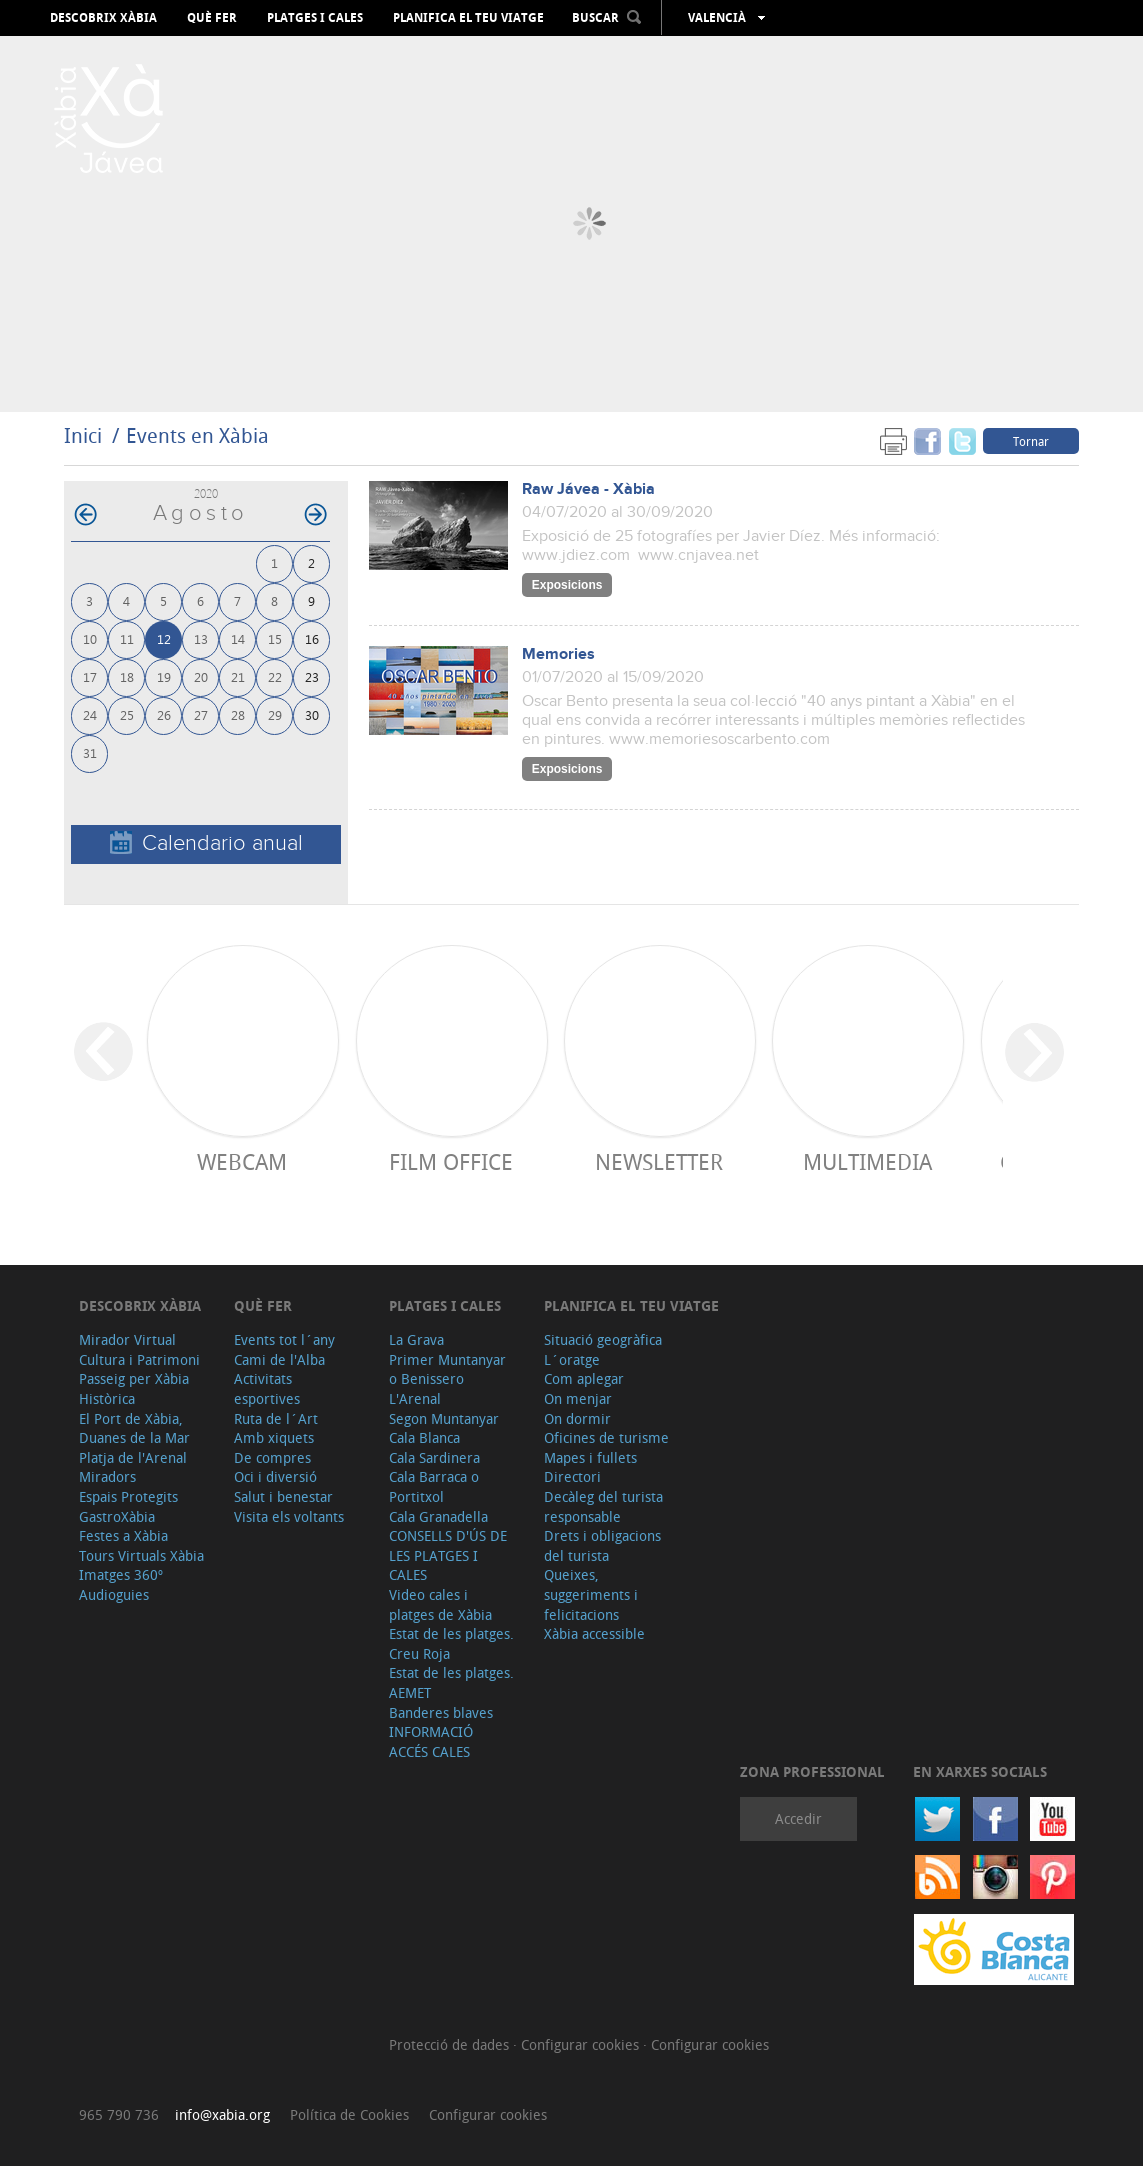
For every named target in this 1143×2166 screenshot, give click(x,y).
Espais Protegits (128, 1496)
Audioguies (114, 1594)
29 (275, 714)
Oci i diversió (275, 1476)
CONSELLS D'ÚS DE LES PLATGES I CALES (448, 1555)
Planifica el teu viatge (468, 18)
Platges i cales (315, 18)
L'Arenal (415, 1398)
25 (127, 714)
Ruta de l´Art (276, 1418)
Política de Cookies (349, 2114)
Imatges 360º (121, 1574)
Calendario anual (206, 843)
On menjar (578, 1398)
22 (275, 676)
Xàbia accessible (594, 1633)
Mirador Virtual (127, 1339)
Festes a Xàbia (123, 1535)
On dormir (577, 1418)
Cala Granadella (438, 1516)
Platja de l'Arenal (133, 1457)
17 (90, 676)
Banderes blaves (441, 1712)
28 (238, 714)
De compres (272, 1457)
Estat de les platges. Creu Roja (451, 1643)
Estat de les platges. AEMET (451, 1682)
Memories (558, 654)
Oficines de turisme (606, 1437)
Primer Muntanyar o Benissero (447, 1369)
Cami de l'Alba (279, 1359)
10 (90, 638)
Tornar (1031, 441)
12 (164, 638)
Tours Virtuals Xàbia (141, 1555)
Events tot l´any (284, 1339)
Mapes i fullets (590, 1457)
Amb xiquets (274, 1437)
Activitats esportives (267, 1388)
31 (90, 752)
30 (312, 714)
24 (90, 714)
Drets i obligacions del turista (602, 1545)
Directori (572, 1476)
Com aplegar (584, 1378)
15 (275, 638)
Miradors (107, 1476)
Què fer (212, 18)
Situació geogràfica (603, 1339)
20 (201, 676)
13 (201, 638)
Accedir (798, 1818)
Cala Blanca (424, 1437)
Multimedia (867, 1161)
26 (164, 714)
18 (127, 676)
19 (164, 676)
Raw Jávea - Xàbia (588, 489)
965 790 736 (119, 2114)
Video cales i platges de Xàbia (440, 1604)
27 (201, 714)
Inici (83, 435)
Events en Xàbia (197, 435)
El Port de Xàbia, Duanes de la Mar (134, 1428)
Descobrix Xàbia (103, 18)
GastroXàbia (117, 1516)
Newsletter (659, 1161)
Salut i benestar (283, 1496)
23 (312, 676)
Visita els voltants (289, 1516)
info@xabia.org (222, 2114)
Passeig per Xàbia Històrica (134, 1388)
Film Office (451, 1161)
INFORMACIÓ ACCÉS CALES (431, 1741)
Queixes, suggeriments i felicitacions (591, 1594)
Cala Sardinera (434, 1457)
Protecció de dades (451, 2044)
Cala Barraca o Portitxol (434, 1486)
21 (238, 676)
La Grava (416, 1339)
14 (238, 638)
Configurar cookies (582, 2044)
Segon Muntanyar (444, 1418)
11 (127, 638)
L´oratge (572, 1359)
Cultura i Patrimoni (139, 1359)
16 (312, 638)
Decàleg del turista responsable (603, 1506)
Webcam (242, 1161)
